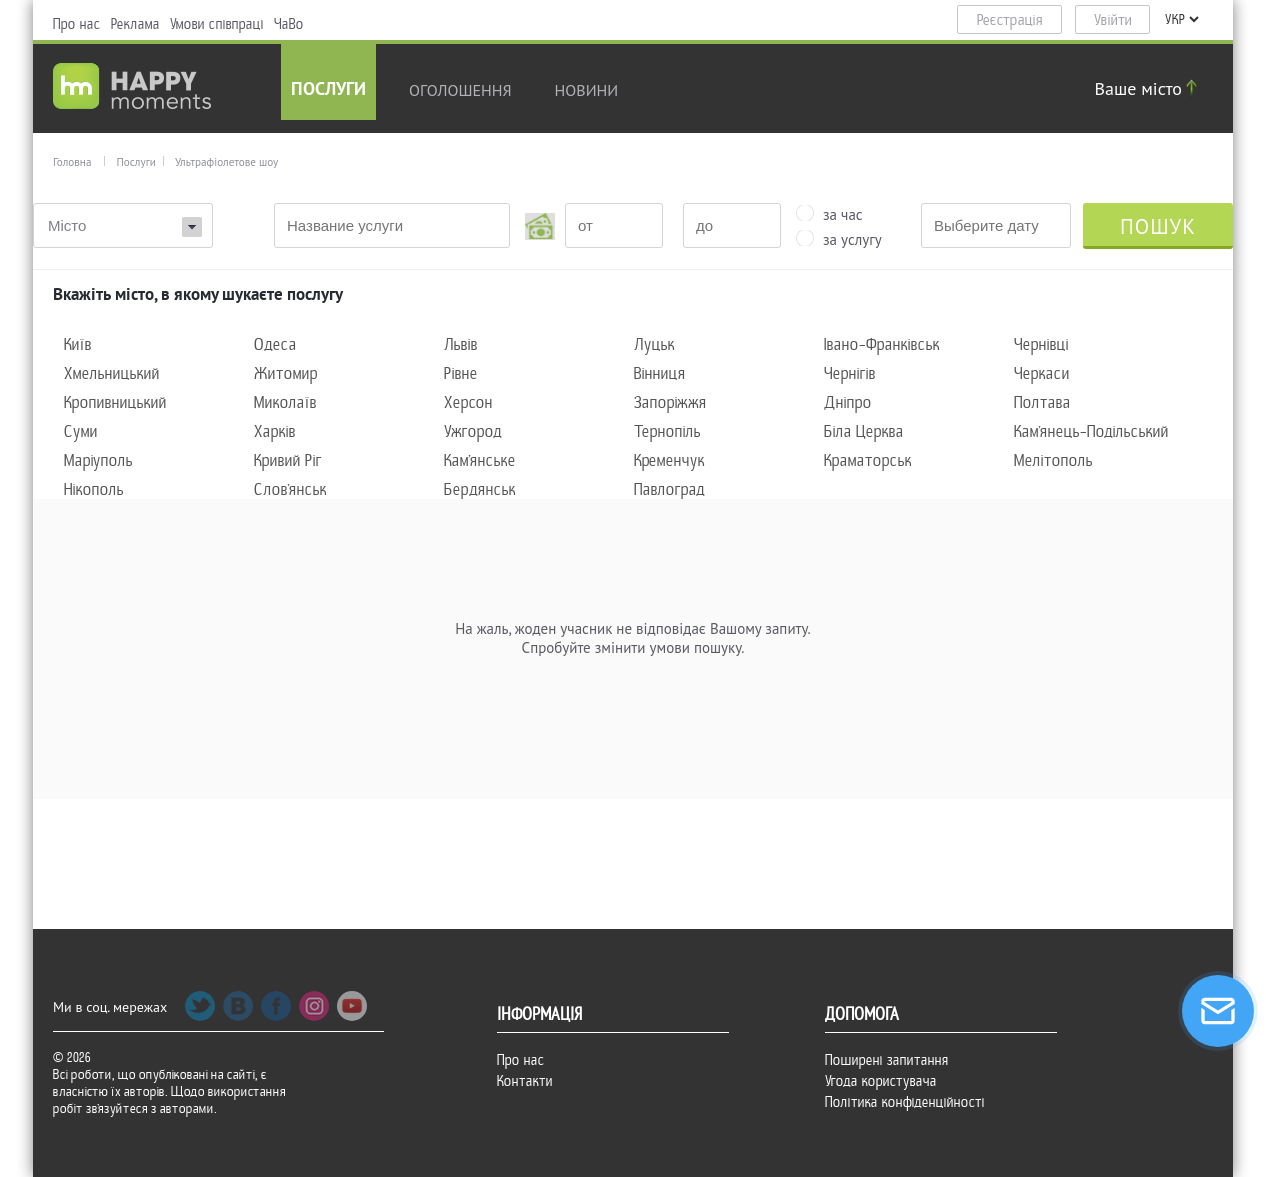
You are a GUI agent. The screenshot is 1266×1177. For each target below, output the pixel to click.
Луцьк (654, 344)
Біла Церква (864, 431)
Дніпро (848, 402)
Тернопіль (667, 431)
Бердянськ (480, 489)
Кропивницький (115, 402)
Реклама (135, 24)
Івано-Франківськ (882, 344)
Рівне (461, 373)
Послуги (328, 90)
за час (843, 213)
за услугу (852, 238)
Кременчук (669, 460)
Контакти (525, 1081)
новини (587, 90)
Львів (461, 344)
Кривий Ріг (288, 460)
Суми (81, 431)
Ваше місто (1149, 88)
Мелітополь (1053, 460)
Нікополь (94, 489)
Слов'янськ (290, 489)
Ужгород (473, 431)
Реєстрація (1010, 20)
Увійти (1113, 20)
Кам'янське (480, 460)
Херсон (468, 402)
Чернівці (1041, 344)
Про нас (77, 24)
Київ (78, 344)
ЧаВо (289, 24)
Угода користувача (881, 1081)
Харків (275, 431)
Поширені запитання (887, 1060)
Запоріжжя (670, 402)
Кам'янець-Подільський (1091, 431)
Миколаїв (285, 402)
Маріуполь (98, 460)
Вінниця (660, 373)
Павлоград (669, 489)
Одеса (275, 344)
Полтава (1042, 402)
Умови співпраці (217, 24)
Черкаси (1042, 373)
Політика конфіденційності (905, 1102)
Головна (72, 162)
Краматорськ (868, 460)
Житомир (286, 373)
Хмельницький (112, 373)
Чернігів (850, 373)
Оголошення (460, 90)
